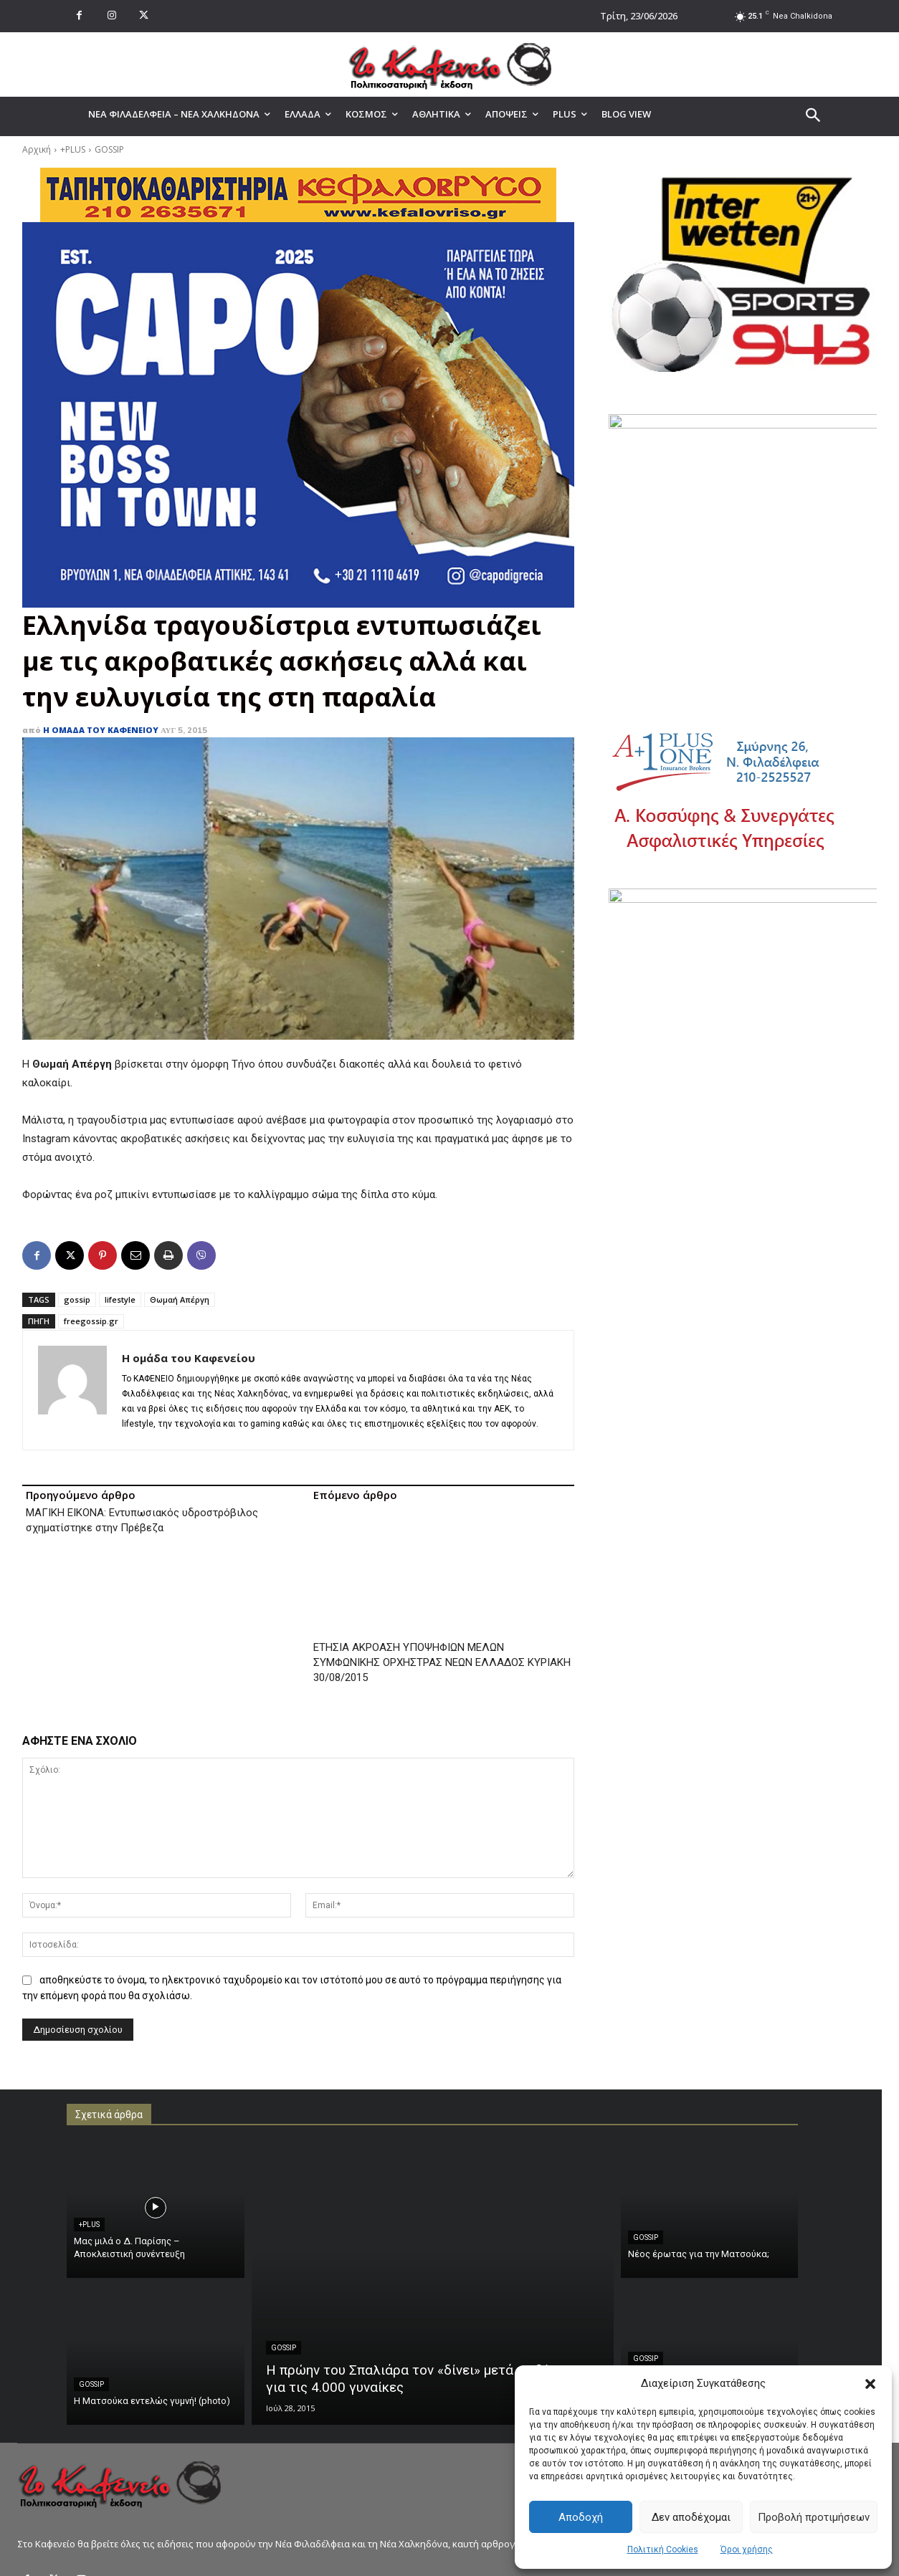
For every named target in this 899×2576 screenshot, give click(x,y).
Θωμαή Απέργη (179, 1299)
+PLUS (72, 149)
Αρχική (36, 149)
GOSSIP (109, 149)
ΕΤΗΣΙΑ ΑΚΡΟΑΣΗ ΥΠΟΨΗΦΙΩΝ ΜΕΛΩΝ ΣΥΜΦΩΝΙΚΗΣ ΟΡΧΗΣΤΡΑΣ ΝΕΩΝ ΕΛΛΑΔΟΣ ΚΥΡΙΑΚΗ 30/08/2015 (442, 1572)
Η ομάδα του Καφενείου (100, 730)
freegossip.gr (91, 1321)
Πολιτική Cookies (662, 2549)
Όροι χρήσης (746, 2549)
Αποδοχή (580, 2517)
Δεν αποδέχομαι (691, 2517)
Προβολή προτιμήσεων (814, 2517)
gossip (77, 1299)
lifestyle (120, 1299)
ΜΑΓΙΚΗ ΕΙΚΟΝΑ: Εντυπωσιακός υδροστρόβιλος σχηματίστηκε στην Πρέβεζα (142, 1520)
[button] (870, 2384)
